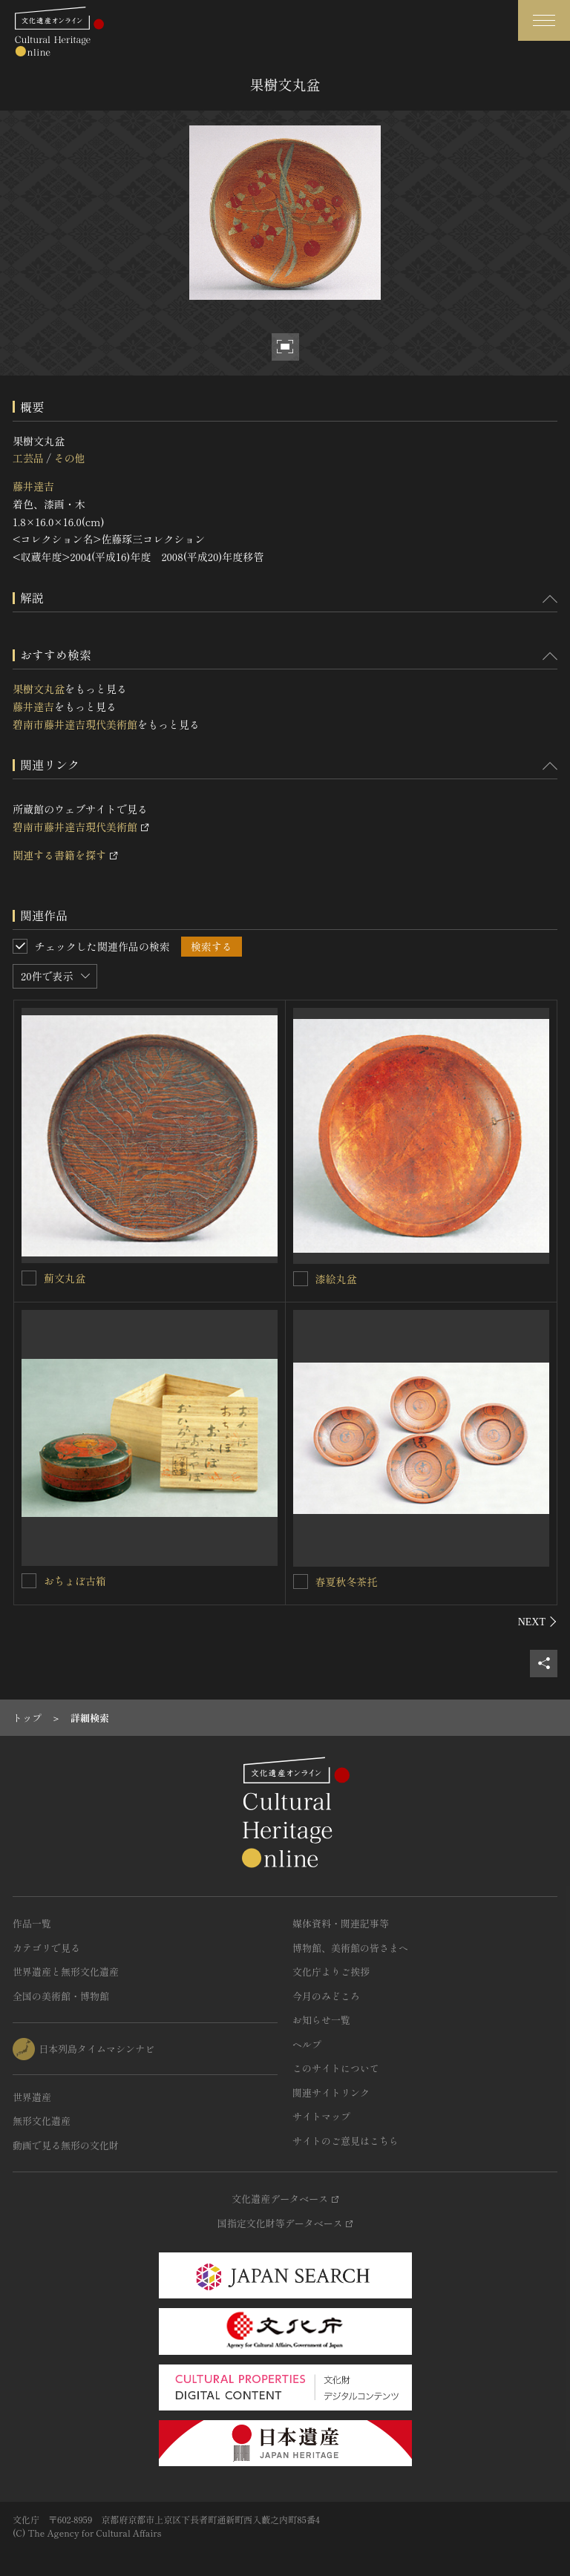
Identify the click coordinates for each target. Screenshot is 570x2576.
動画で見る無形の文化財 (66, 2145)
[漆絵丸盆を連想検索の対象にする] (300, 1278)
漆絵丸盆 (336, 1278)
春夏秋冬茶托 (346, 1581)
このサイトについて (335, 2068)
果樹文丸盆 (39, 688)
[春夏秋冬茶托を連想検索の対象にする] (300, 1581)
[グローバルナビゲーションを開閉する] (544, 20)
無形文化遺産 (42, 2121)
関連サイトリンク (331, 2092)
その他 (69, 457)
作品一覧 (32, 1923)
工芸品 (28, 457)
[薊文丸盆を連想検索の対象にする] (29, 1278)
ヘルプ (306, 2044)
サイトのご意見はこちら (345, 2141)
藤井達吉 (33, 486)
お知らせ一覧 (321, 2020)
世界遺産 (32, 2097)
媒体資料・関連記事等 (340, 1923)
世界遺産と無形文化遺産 (66, 1971)
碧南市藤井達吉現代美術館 (75, 724)
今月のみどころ (326, 1996)
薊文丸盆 (64, 1278)
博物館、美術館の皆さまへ (350, 1948)
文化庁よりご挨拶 (331, 1971)
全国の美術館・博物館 (61, 1996)
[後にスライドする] (537, 1621)
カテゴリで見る (46, 1948)
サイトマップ (321, 2116)
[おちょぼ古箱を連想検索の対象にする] (29, 1580)
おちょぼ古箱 (75, 1580)
